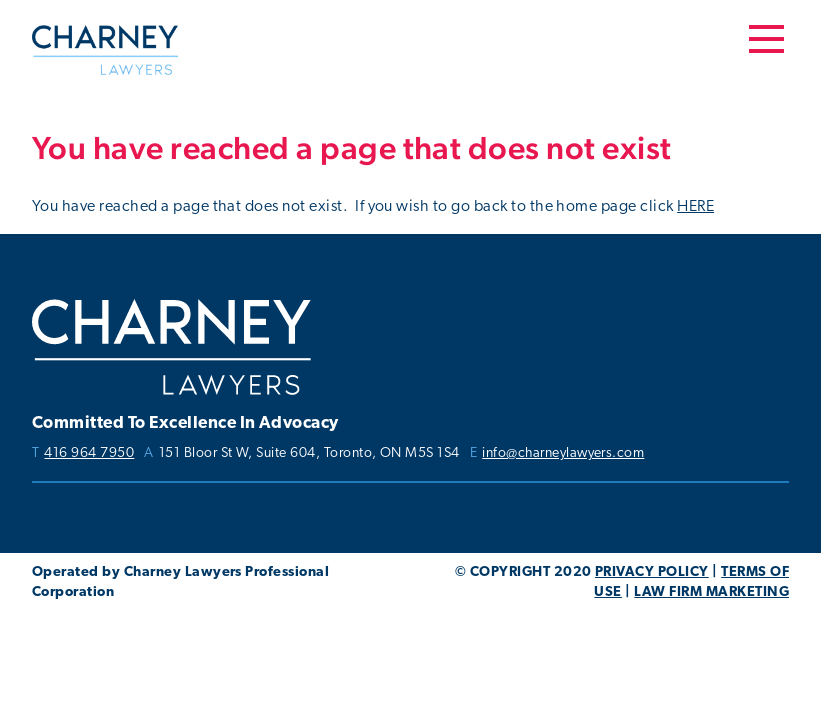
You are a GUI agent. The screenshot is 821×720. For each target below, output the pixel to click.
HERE (695, 207)
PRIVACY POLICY (652, 572)
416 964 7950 (89, 454)
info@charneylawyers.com (563, 454)
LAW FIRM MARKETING (711, 592)
